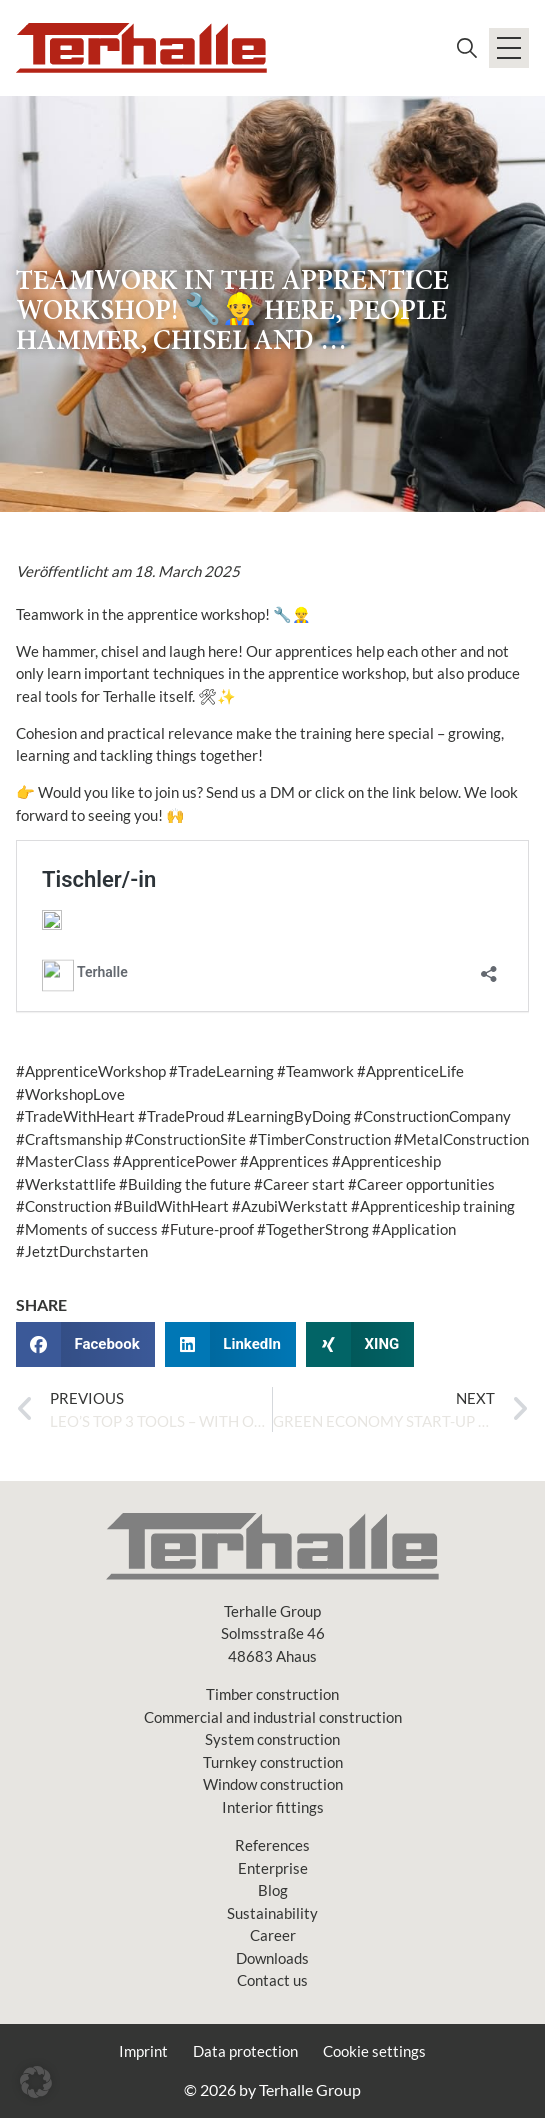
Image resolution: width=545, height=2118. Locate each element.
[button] (85, 1344)
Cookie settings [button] (374, 2051)
